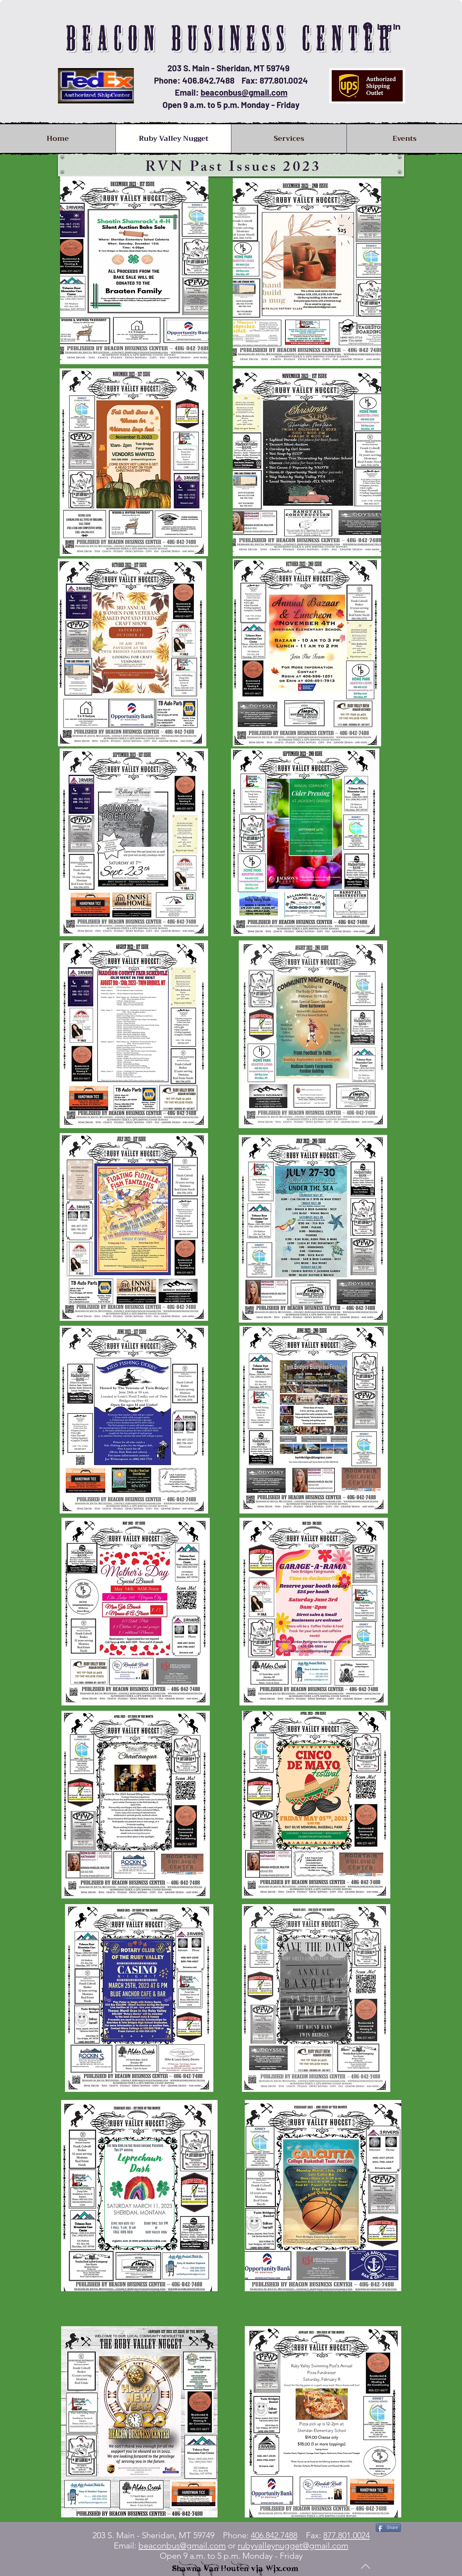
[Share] (388, 2527)
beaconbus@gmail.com (244, 92)
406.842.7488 (274, 2535)
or (287, 2545)
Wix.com (282, 2568)
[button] (288, 138)
